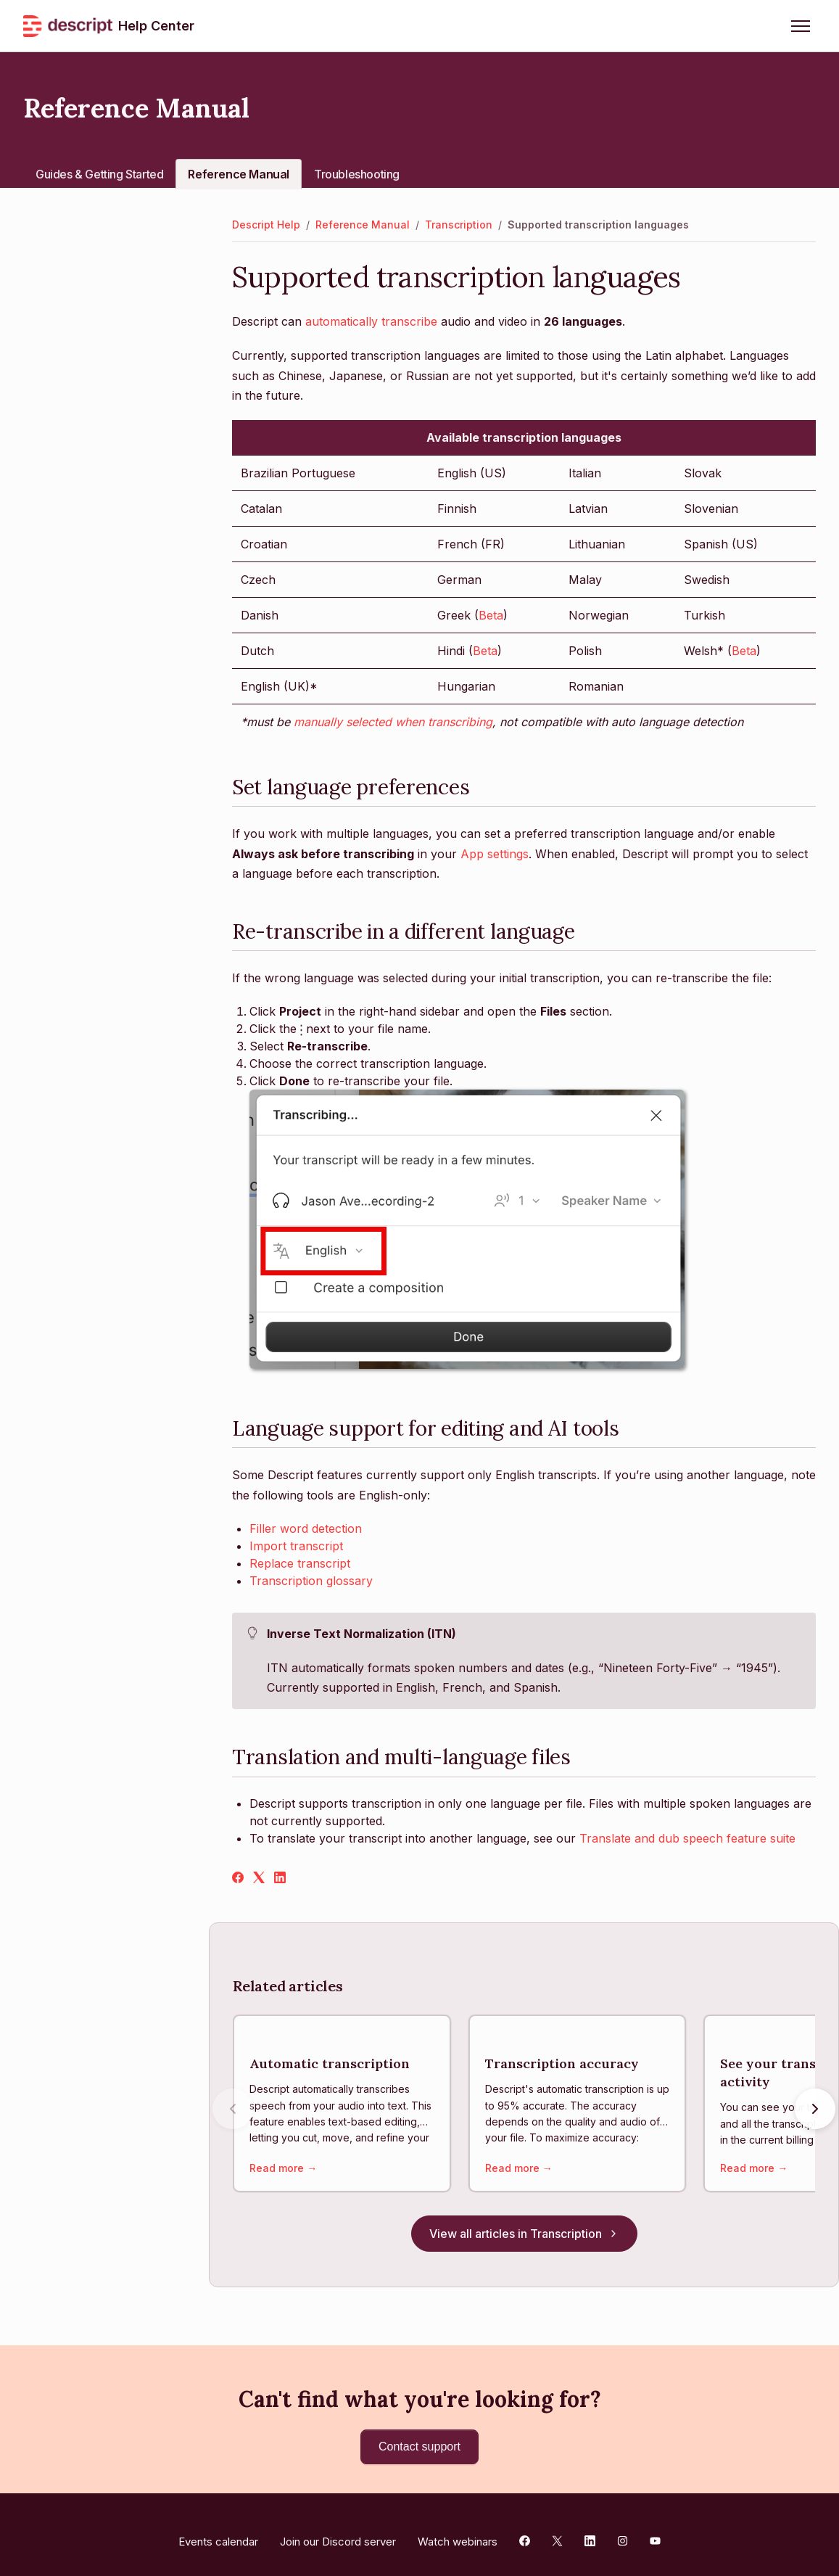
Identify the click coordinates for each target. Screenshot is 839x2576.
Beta (491, 615)
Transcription (458, 224)
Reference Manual (238, 174)
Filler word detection (305, 1528)
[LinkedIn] (280, 1879)
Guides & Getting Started (99, 174)
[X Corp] (259, 1879)
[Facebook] (238, 1879)
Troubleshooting (357, 174)
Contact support (419, 2432)
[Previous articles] (232, 2101)
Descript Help (266, 224)
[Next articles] (815, 2101)
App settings (494, 854)
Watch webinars (457, 2527)
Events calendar (218, 2527)
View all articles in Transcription (524, 2219)
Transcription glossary (311, 1580)
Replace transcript (299, 1563)
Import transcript (296, 1546)
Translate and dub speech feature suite (687, 1838)
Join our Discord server (338, 2527)
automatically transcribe (371, 321)
